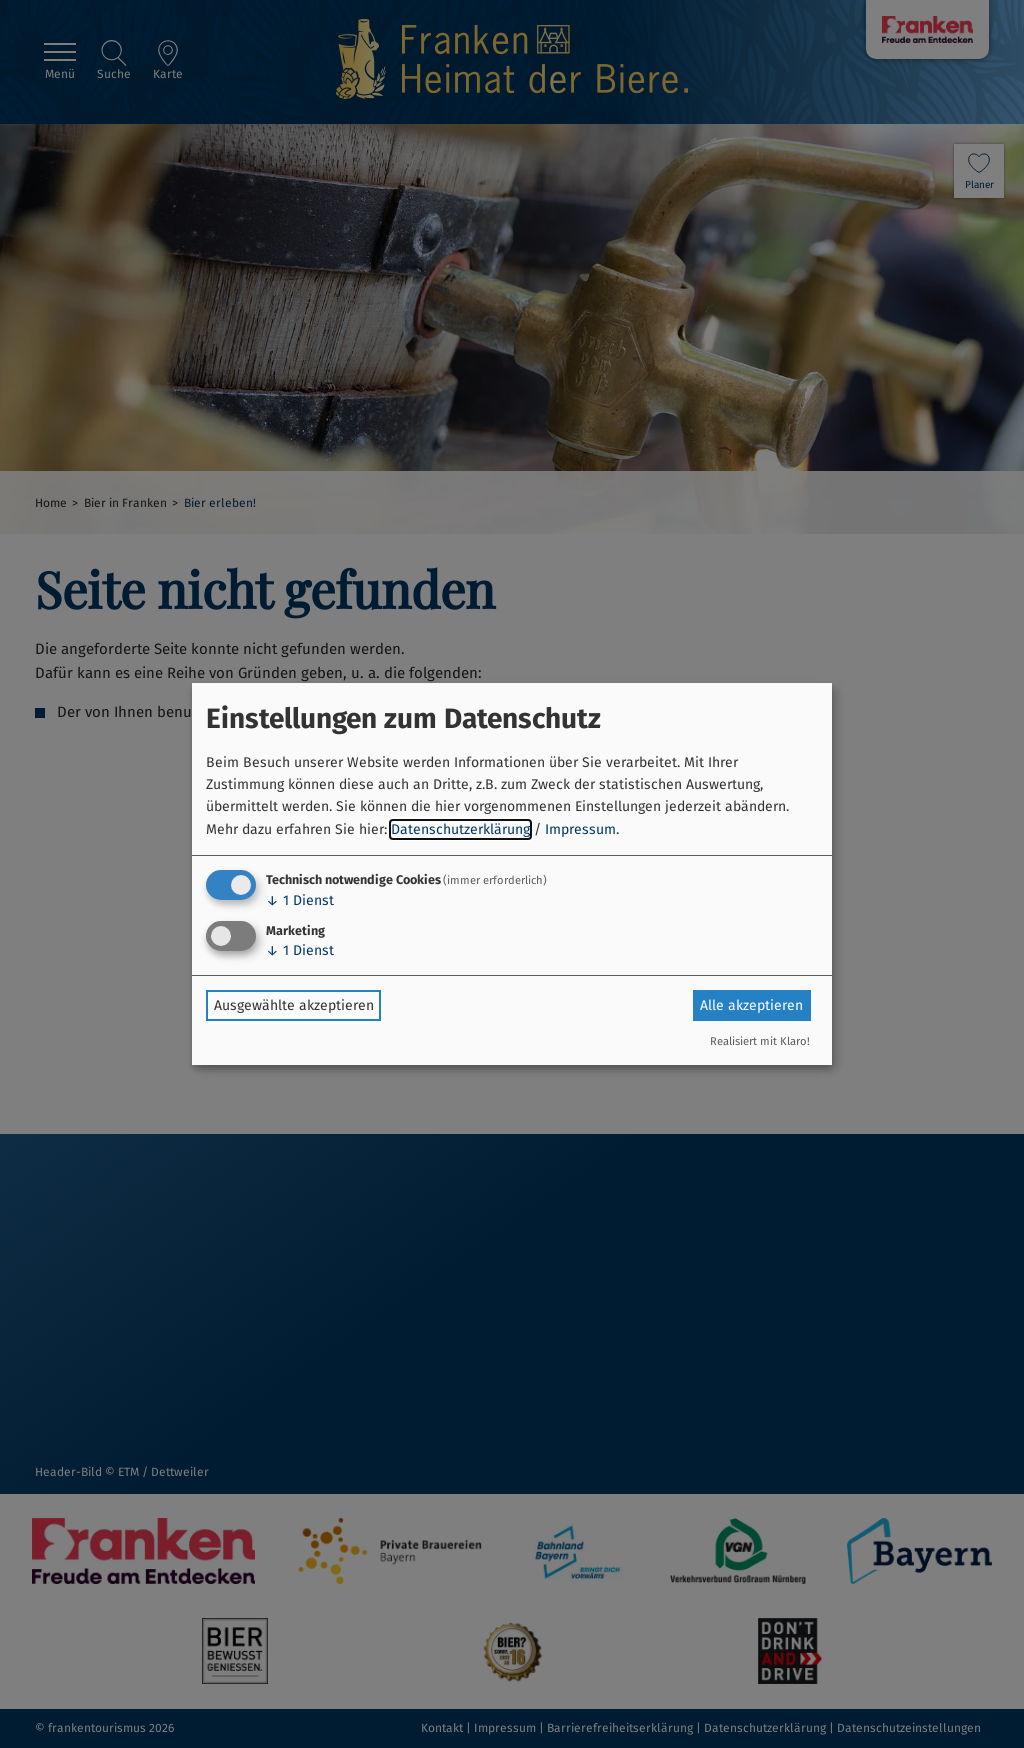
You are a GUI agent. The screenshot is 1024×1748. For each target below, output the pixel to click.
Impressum (580, 829)
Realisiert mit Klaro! (760, 1041)
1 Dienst (300, 900)
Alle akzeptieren (751, 1005)
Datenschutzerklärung (460, 829)
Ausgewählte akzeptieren (294, 1005)
